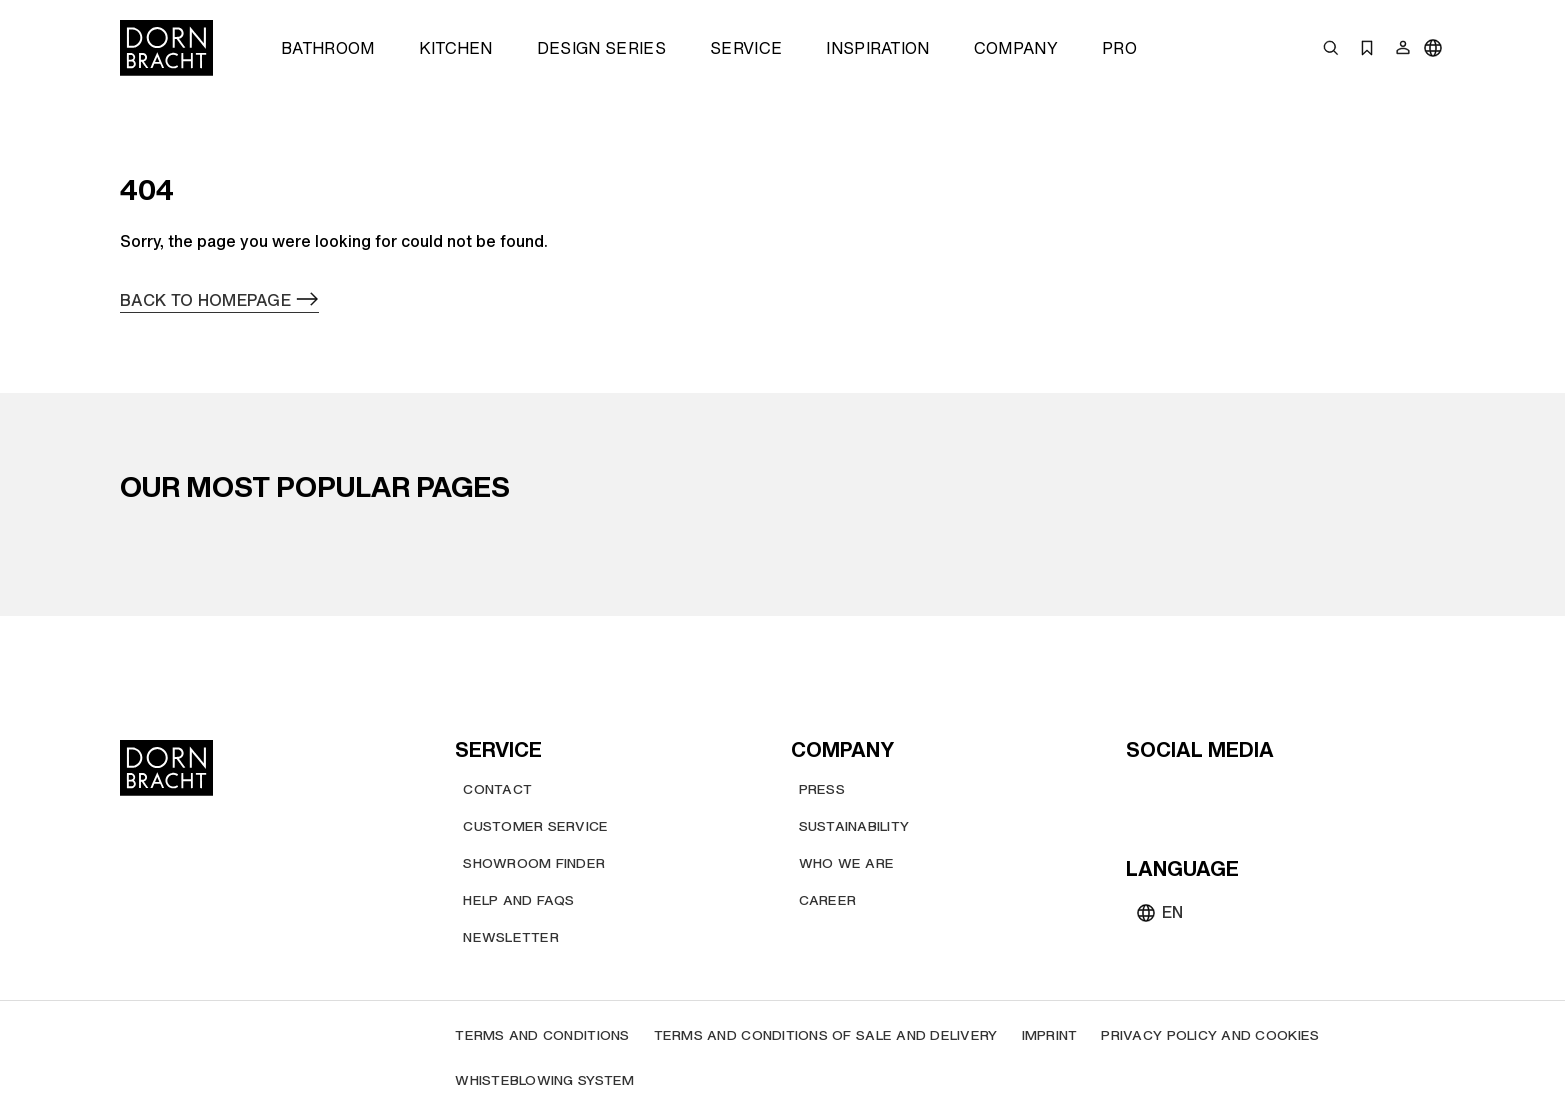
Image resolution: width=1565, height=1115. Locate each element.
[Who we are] (847, 863)
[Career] (828, 900)
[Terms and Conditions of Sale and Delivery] (826, 1035)
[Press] (822, 789)
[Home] (166, 48)
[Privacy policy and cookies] (1210, 1035)
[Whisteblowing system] (544, 1080)
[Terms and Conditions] (542, 1035)
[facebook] (1252, 793)
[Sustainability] (854, 826)
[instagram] (1180, 793)
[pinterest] (1216, 793)
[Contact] (497, 789)
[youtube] (1144, 793)
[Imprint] (1050, 1035)
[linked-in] (1288, 793)
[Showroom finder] (534, 863)
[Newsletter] (511, 937)
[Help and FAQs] (518, 900)
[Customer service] (535, 826)
